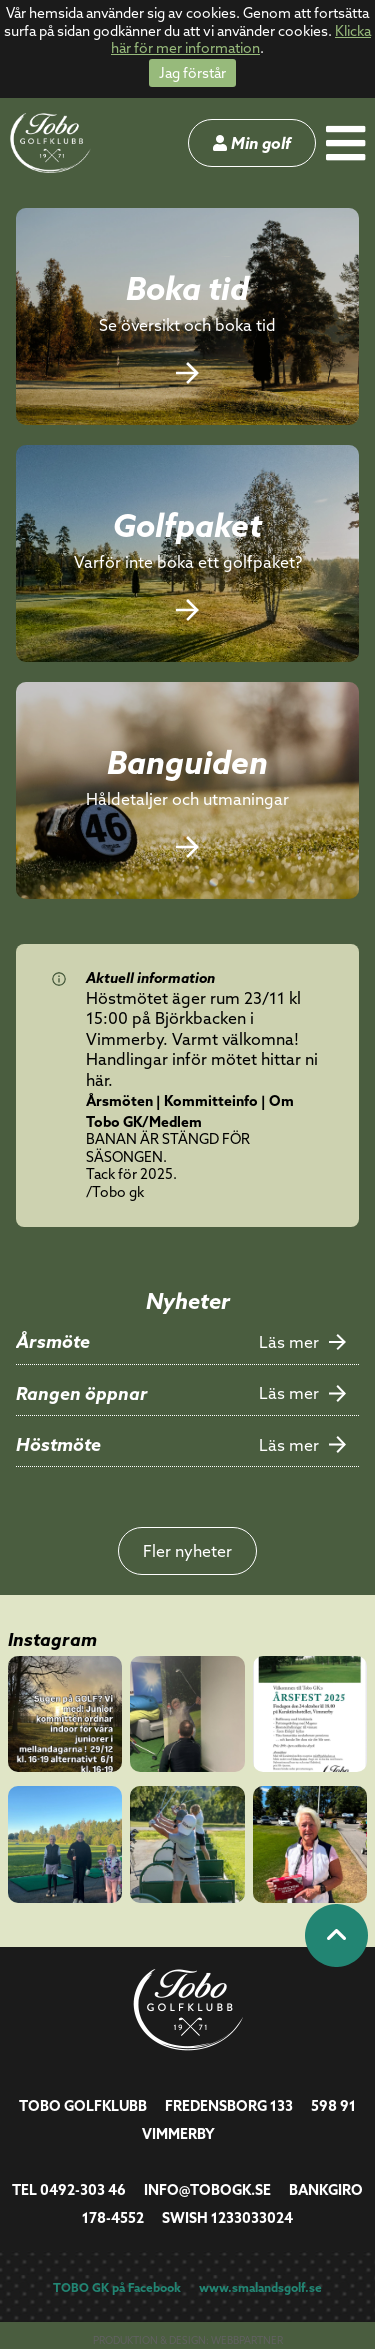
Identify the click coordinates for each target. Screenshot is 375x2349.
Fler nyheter (187, 1551)
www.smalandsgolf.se (260, 2287)
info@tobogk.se (207, 2190)
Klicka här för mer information (241, 40)
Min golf (252, 143)
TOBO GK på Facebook (117, 2287)
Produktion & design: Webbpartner (188, 2340)
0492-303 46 (83, 2190)
